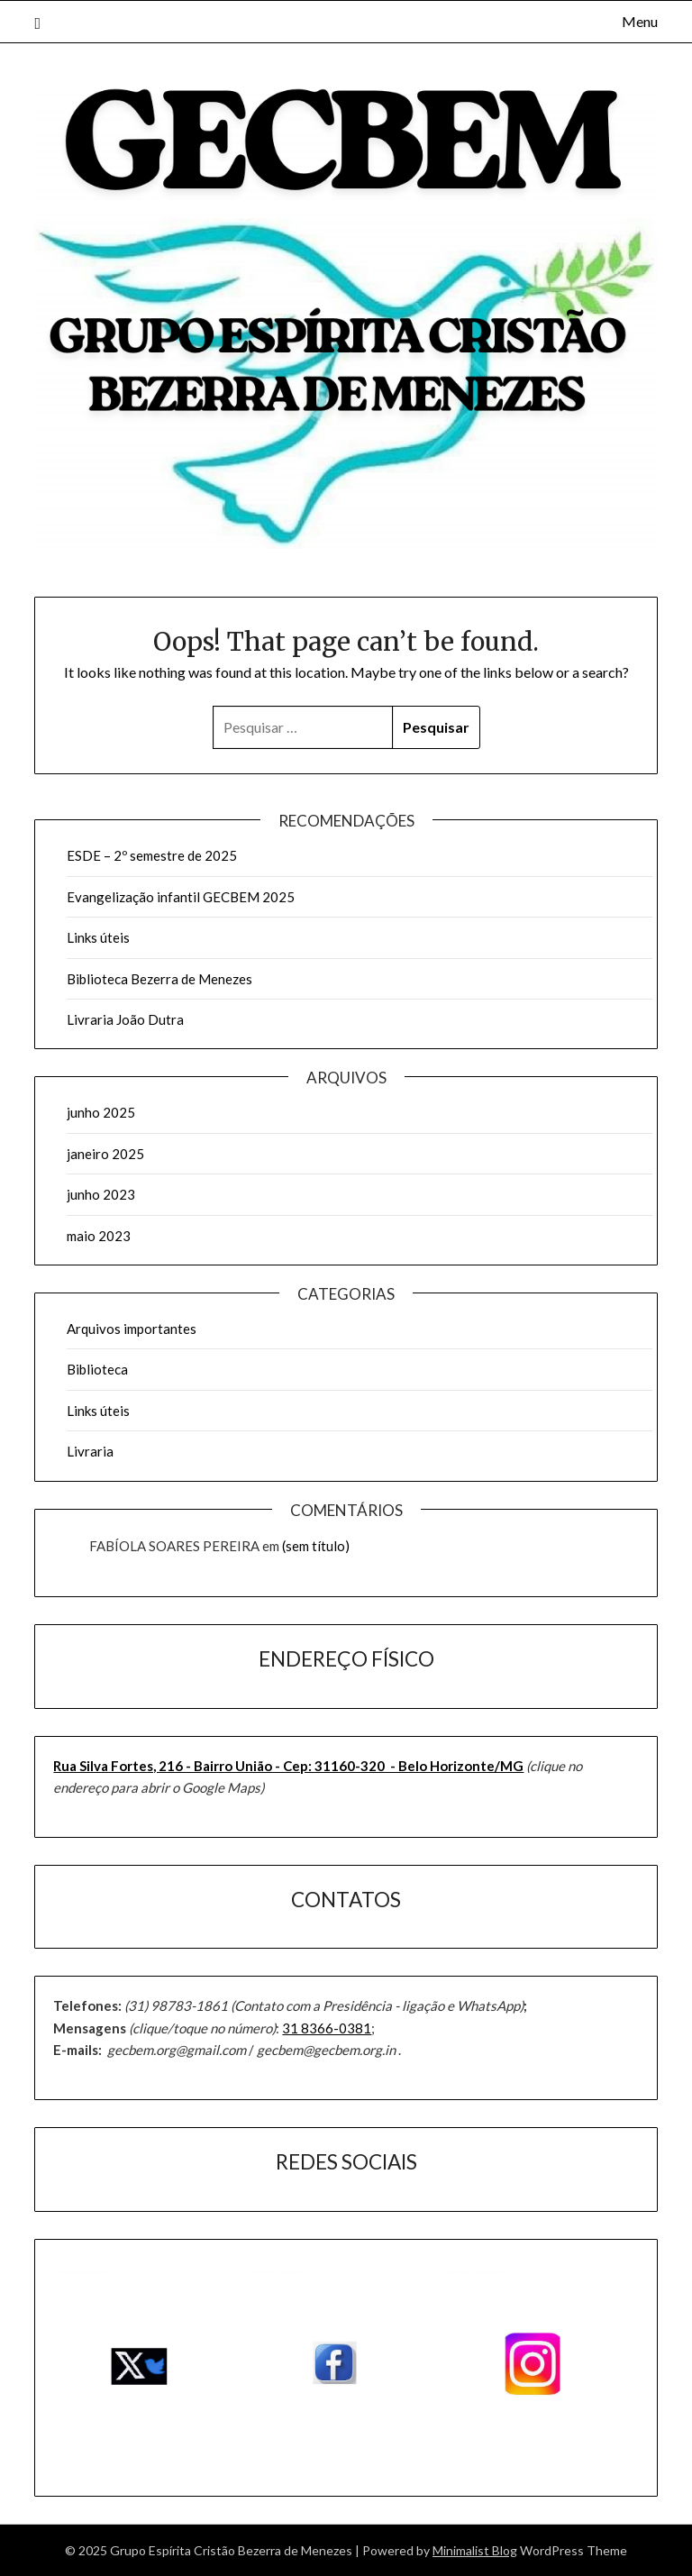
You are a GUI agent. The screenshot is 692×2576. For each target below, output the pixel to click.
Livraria (90, 1451)
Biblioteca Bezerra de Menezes (159, 979)
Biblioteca (97, 1369)
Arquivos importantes (131, 1328)
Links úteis (98, 937)
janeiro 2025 (105, 1154)
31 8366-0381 (326, 2028)
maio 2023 (99, 1236)
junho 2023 (101, 1194)
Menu (640, 21)
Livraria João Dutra (125, 1019)
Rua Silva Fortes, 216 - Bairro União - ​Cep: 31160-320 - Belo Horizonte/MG (288, 1766)
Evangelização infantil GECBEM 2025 (181, 897)
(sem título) (316, 1546)
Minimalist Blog (474, 2550)
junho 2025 (101, 1112)
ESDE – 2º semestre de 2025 (152, 855)
